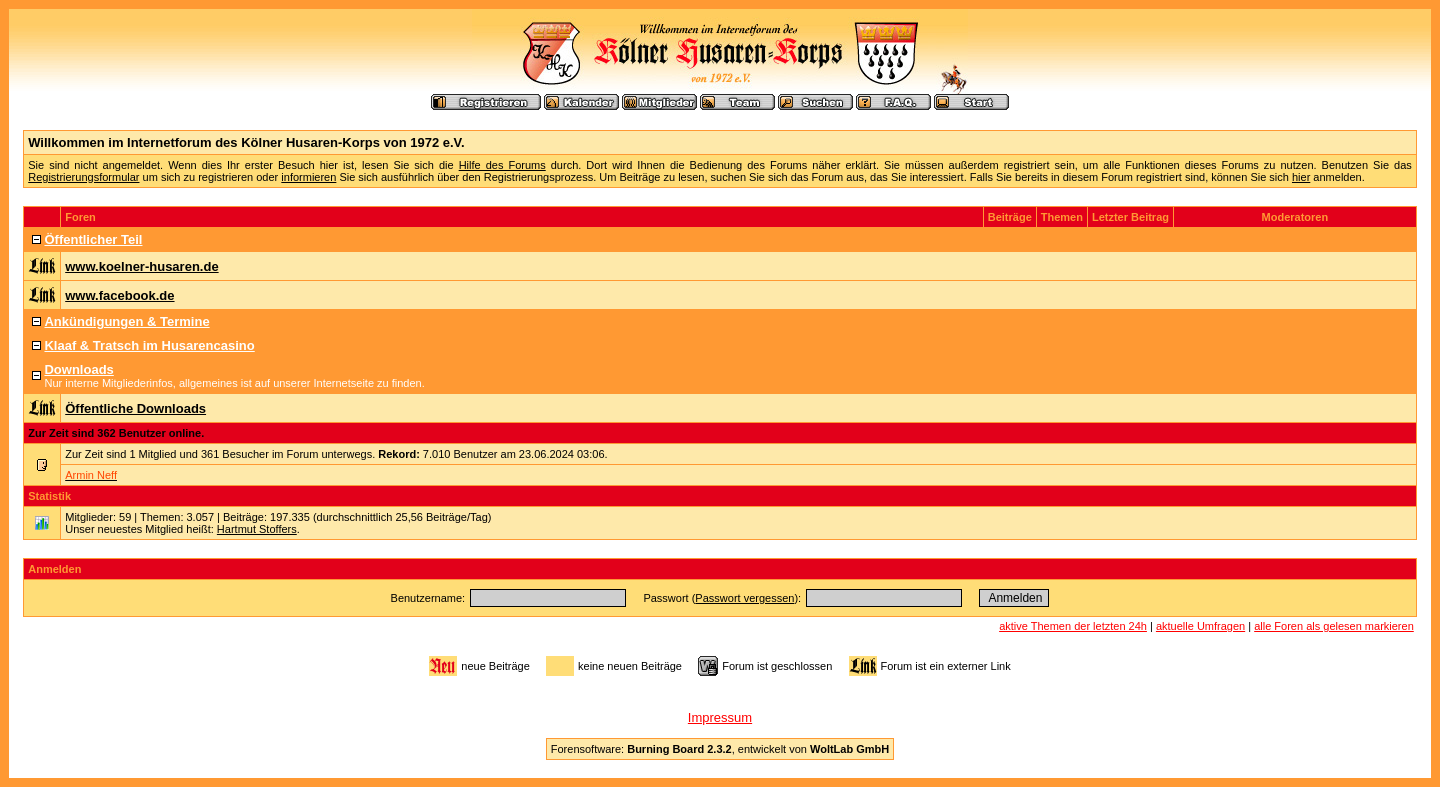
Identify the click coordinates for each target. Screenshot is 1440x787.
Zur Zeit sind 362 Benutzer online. (116, 433)
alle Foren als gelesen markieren (1334, 626)
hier (1301, 177)
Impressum (720, 717)
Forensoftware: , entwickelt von (720, 749)
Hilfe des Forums (502, 165)
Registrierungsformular (83, 177)
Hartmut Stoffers (257, 529)
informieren (308, 177)
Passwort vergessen (744, 598)
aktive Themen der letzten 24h (1073, 626)
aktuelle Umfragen (1200, 626)
